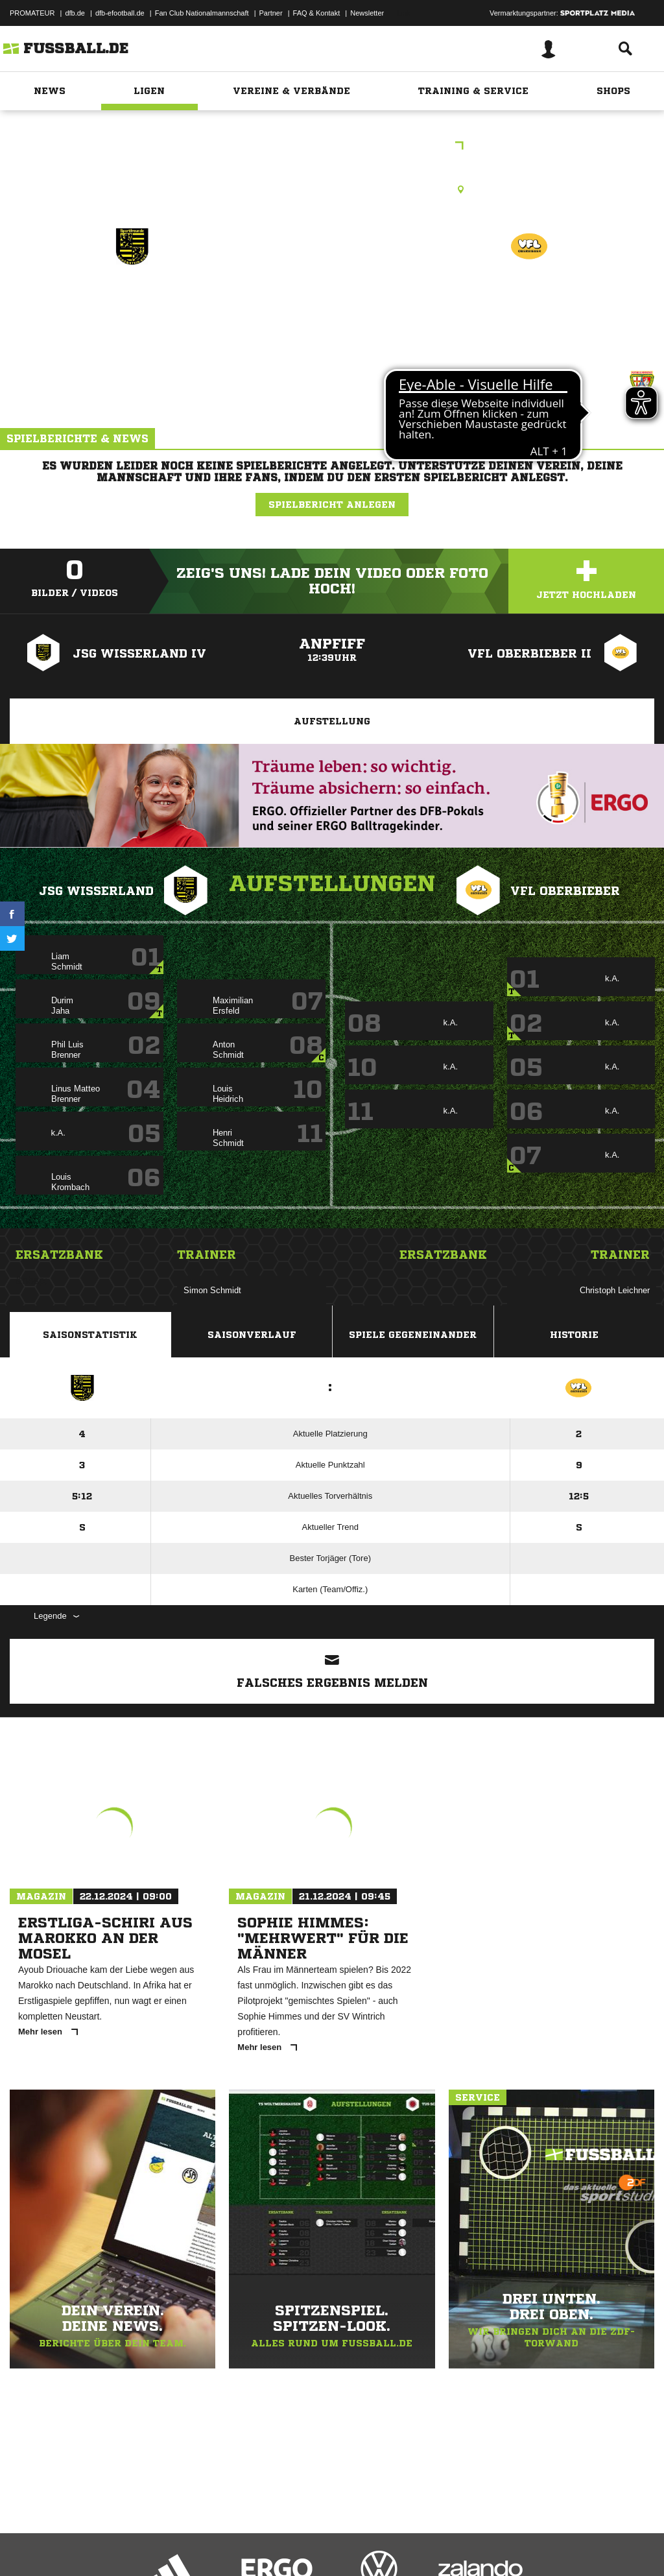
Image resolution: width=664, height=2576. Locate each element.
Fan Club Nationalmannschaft (202, 13)
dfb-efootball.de (120, 13)
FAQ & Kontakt (316, 13)
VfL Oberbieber (529, 302)
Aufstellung (332, 721)
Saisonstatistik (90, 1334)
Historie (574, 1334)
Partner (271, 13)
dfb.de (75, 13)
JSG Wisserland (132, 302)
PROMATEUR (32, 13)
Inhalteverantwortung (310, 2545)
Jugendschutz (242, 2545)
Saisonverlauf (252, 1334)
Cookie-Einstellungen (389, 2545)
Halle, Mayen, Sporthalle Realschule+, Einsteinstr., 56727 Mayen (332, 189)
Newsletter (367, 13)
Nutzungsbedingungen (172, 2545)
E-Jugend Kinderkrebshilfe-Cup (332, 147)
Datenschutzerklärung (91, 2545)
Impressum (27, 2545)
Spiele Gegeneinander (413, 1334)
